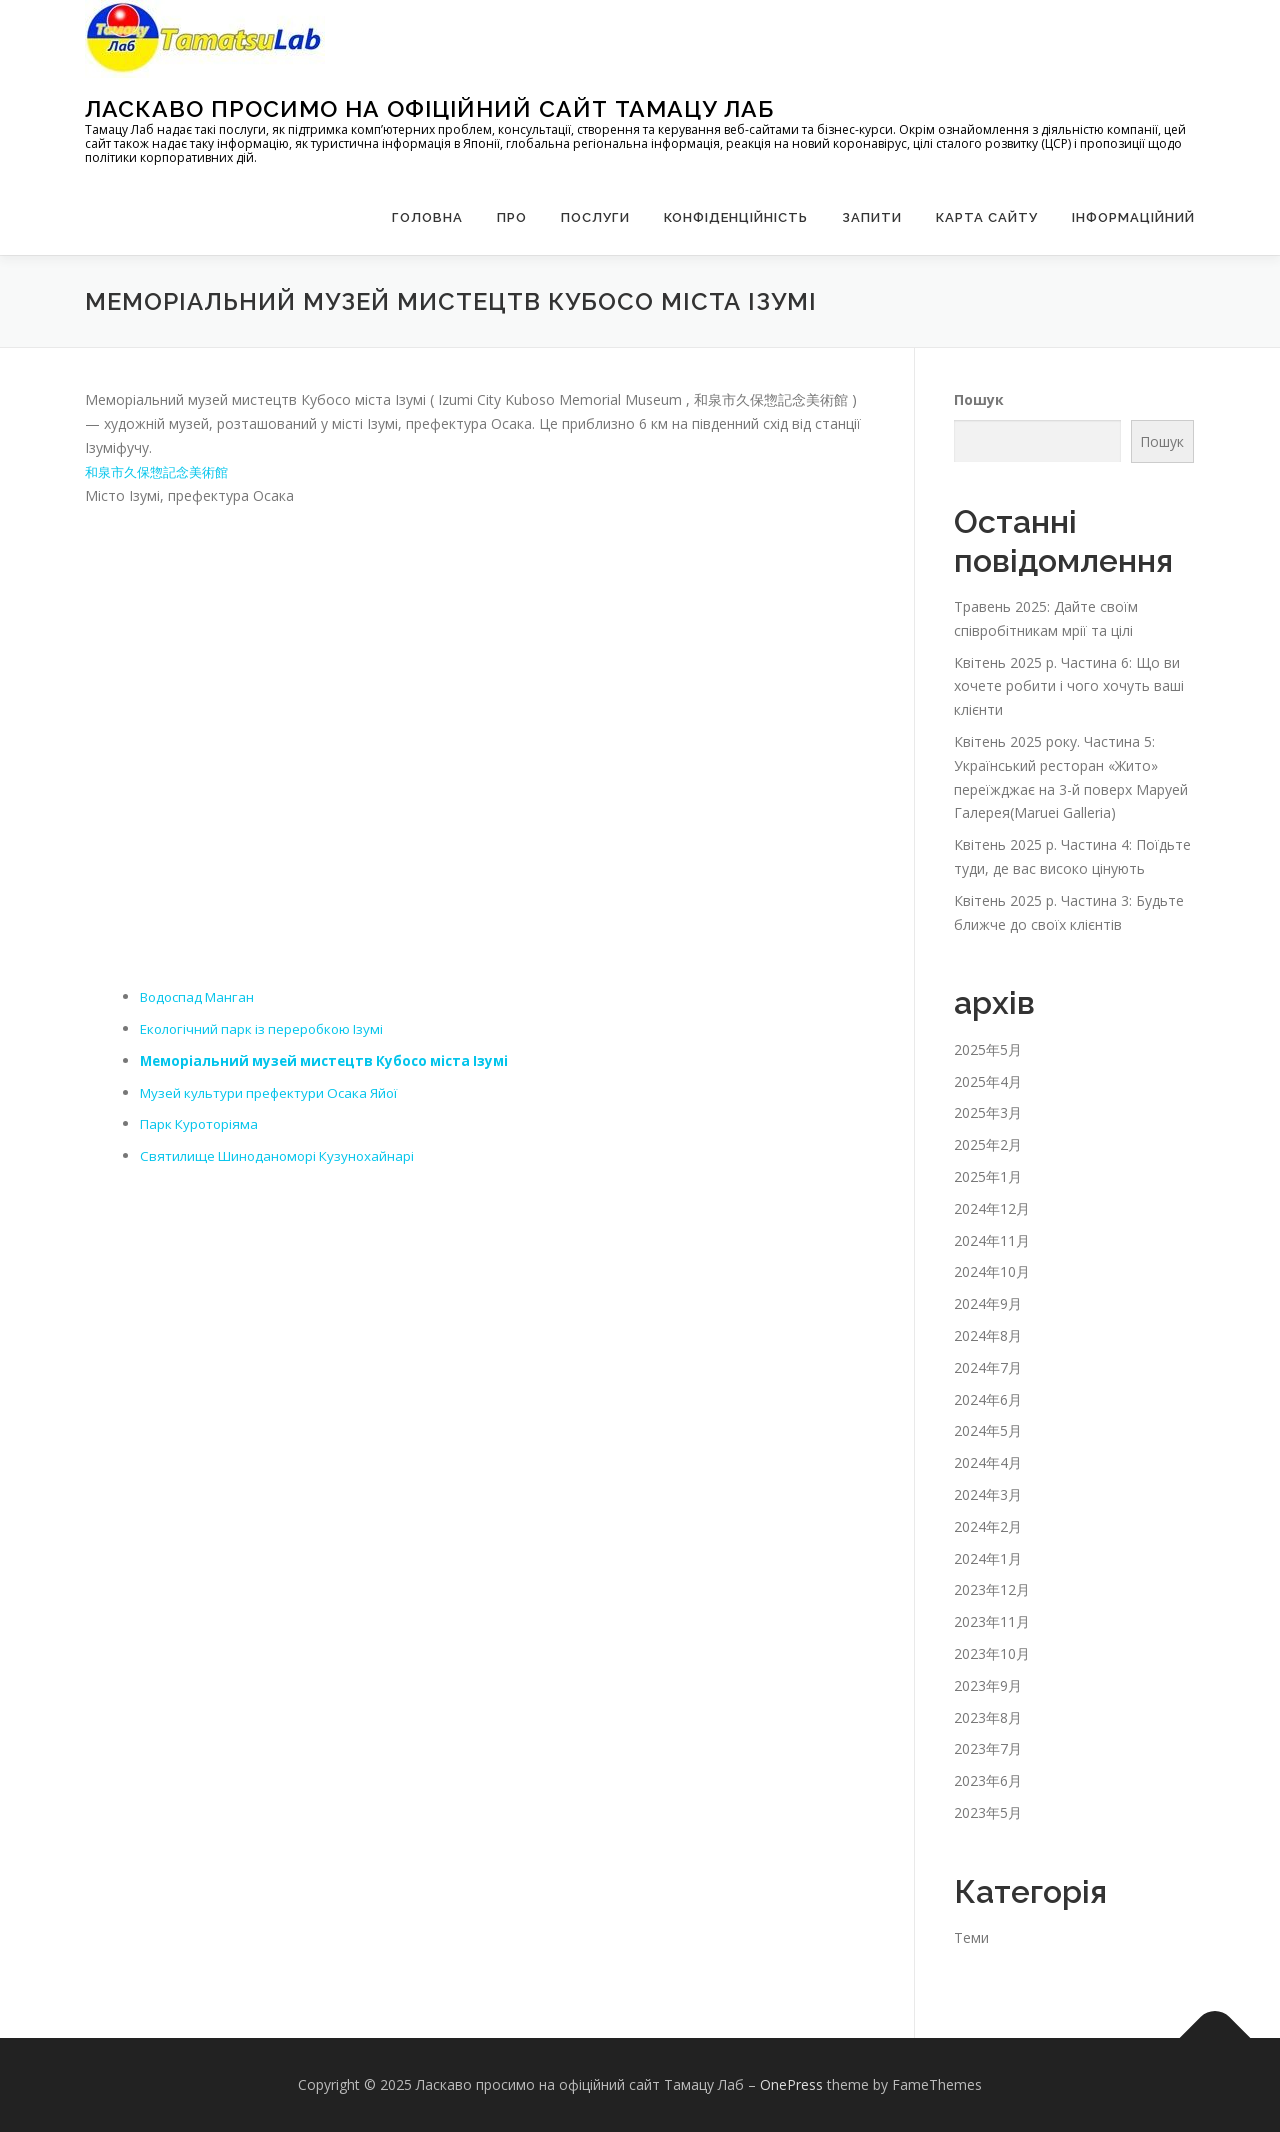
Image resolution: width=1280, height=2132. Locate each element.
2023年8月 (988, 1717)
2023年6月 (988, 1780)
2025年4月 (988, 1081)
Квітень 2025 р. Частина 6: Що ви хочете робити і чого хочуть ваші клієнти (1069, 686)
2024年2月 (988, 1526)
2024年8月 (988, 1335)
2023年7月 (988, 1748)
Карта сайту (987, 217)
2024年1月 (988, 1558)
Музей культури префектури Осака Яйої (275, 1092)
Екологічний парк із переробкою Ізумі (267, 1028)
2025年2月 (988, 1144)
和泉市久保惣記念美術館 (162, 471)
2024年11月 (992, 1240)
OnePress (791, 2084)
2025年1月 (988, 1176)
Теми (971, 1937)
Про (512, 217)
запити (872, 217)
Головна (427, 217)
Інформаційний (1133, 217)
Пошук (979, 399)
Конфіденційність (736, 217)
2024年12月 (992, 1208)
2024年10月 (992, 1271)
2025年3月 (988, 1112)
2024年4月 (988, 1462)
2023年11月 (992, 1621)
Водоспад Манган (201, 996)
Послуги (595, 217)
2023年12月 (992, 1589)
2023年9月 (988, 1685)
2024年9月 (988, 1303)
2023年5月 (988, 1812)
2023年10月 (992, 1653)
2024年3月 (988, 1494)
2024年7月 (988, 1367)
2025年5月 (988, 1049)
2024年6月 (988, 1399)
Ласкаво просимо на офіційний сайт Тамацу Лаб (429, 108)
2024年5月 (988, 1430)
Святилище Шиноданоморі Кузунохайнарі (282, 1155)
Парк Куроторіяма (202, 1123)
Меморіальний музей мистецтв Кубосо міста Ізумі (332, 1060)
